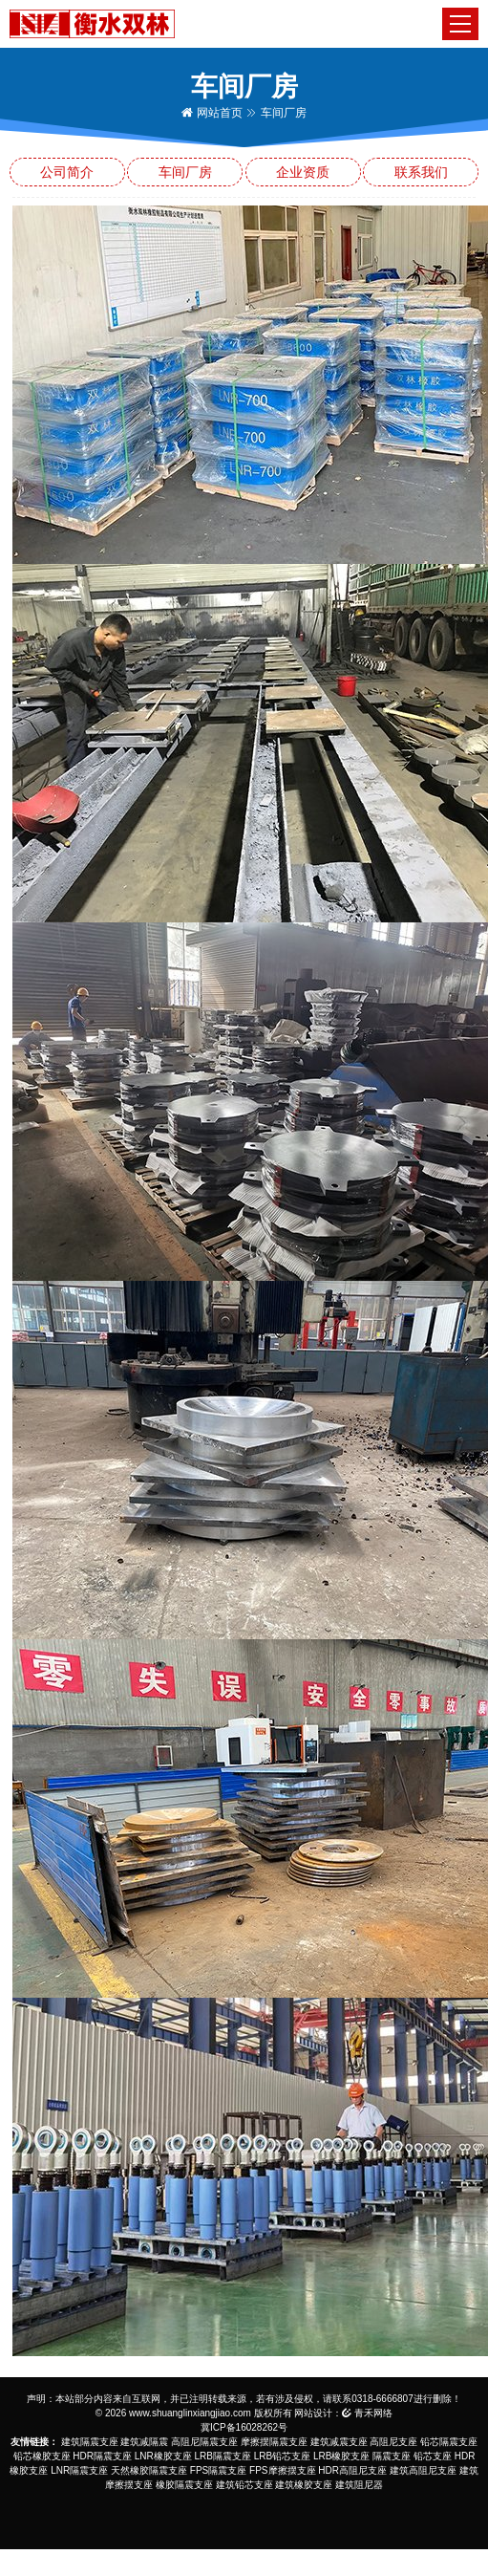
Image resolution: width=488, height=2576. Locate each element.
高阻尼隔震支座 (204, 2441)
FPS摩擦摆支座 (282, 2470)
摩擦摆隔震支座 (274, 2441)
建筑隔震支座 (89, 2441)
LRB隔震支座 (223, 2456)
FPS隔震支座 (218, 2470)
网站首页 (211, 112)
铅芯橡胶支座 (42, 2456)
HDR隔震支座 (102, 2456)
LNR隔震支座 (79, 2470)
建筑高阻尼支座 (423, 2470)
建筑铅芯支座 (244, 2484)
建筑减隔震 (144, 2441)
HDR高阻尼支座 (352, 2470)
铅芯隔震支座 (448, 2441)
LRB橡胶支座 (341, 2456)
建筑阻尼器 (359, 2484)
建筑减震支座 (339, 2441)
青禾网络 (367, 2413)
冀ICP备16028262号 (244, 2427)
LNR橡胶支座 (163, 2456)
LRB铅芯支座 (282, 2456)
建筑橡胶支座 (303, 2484)
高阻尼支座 (393, 2441)
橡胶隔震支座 (184, 2484)
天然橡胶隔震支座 (149, 2470)
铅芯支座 (433, 2456)
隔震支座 (391, 2456)
